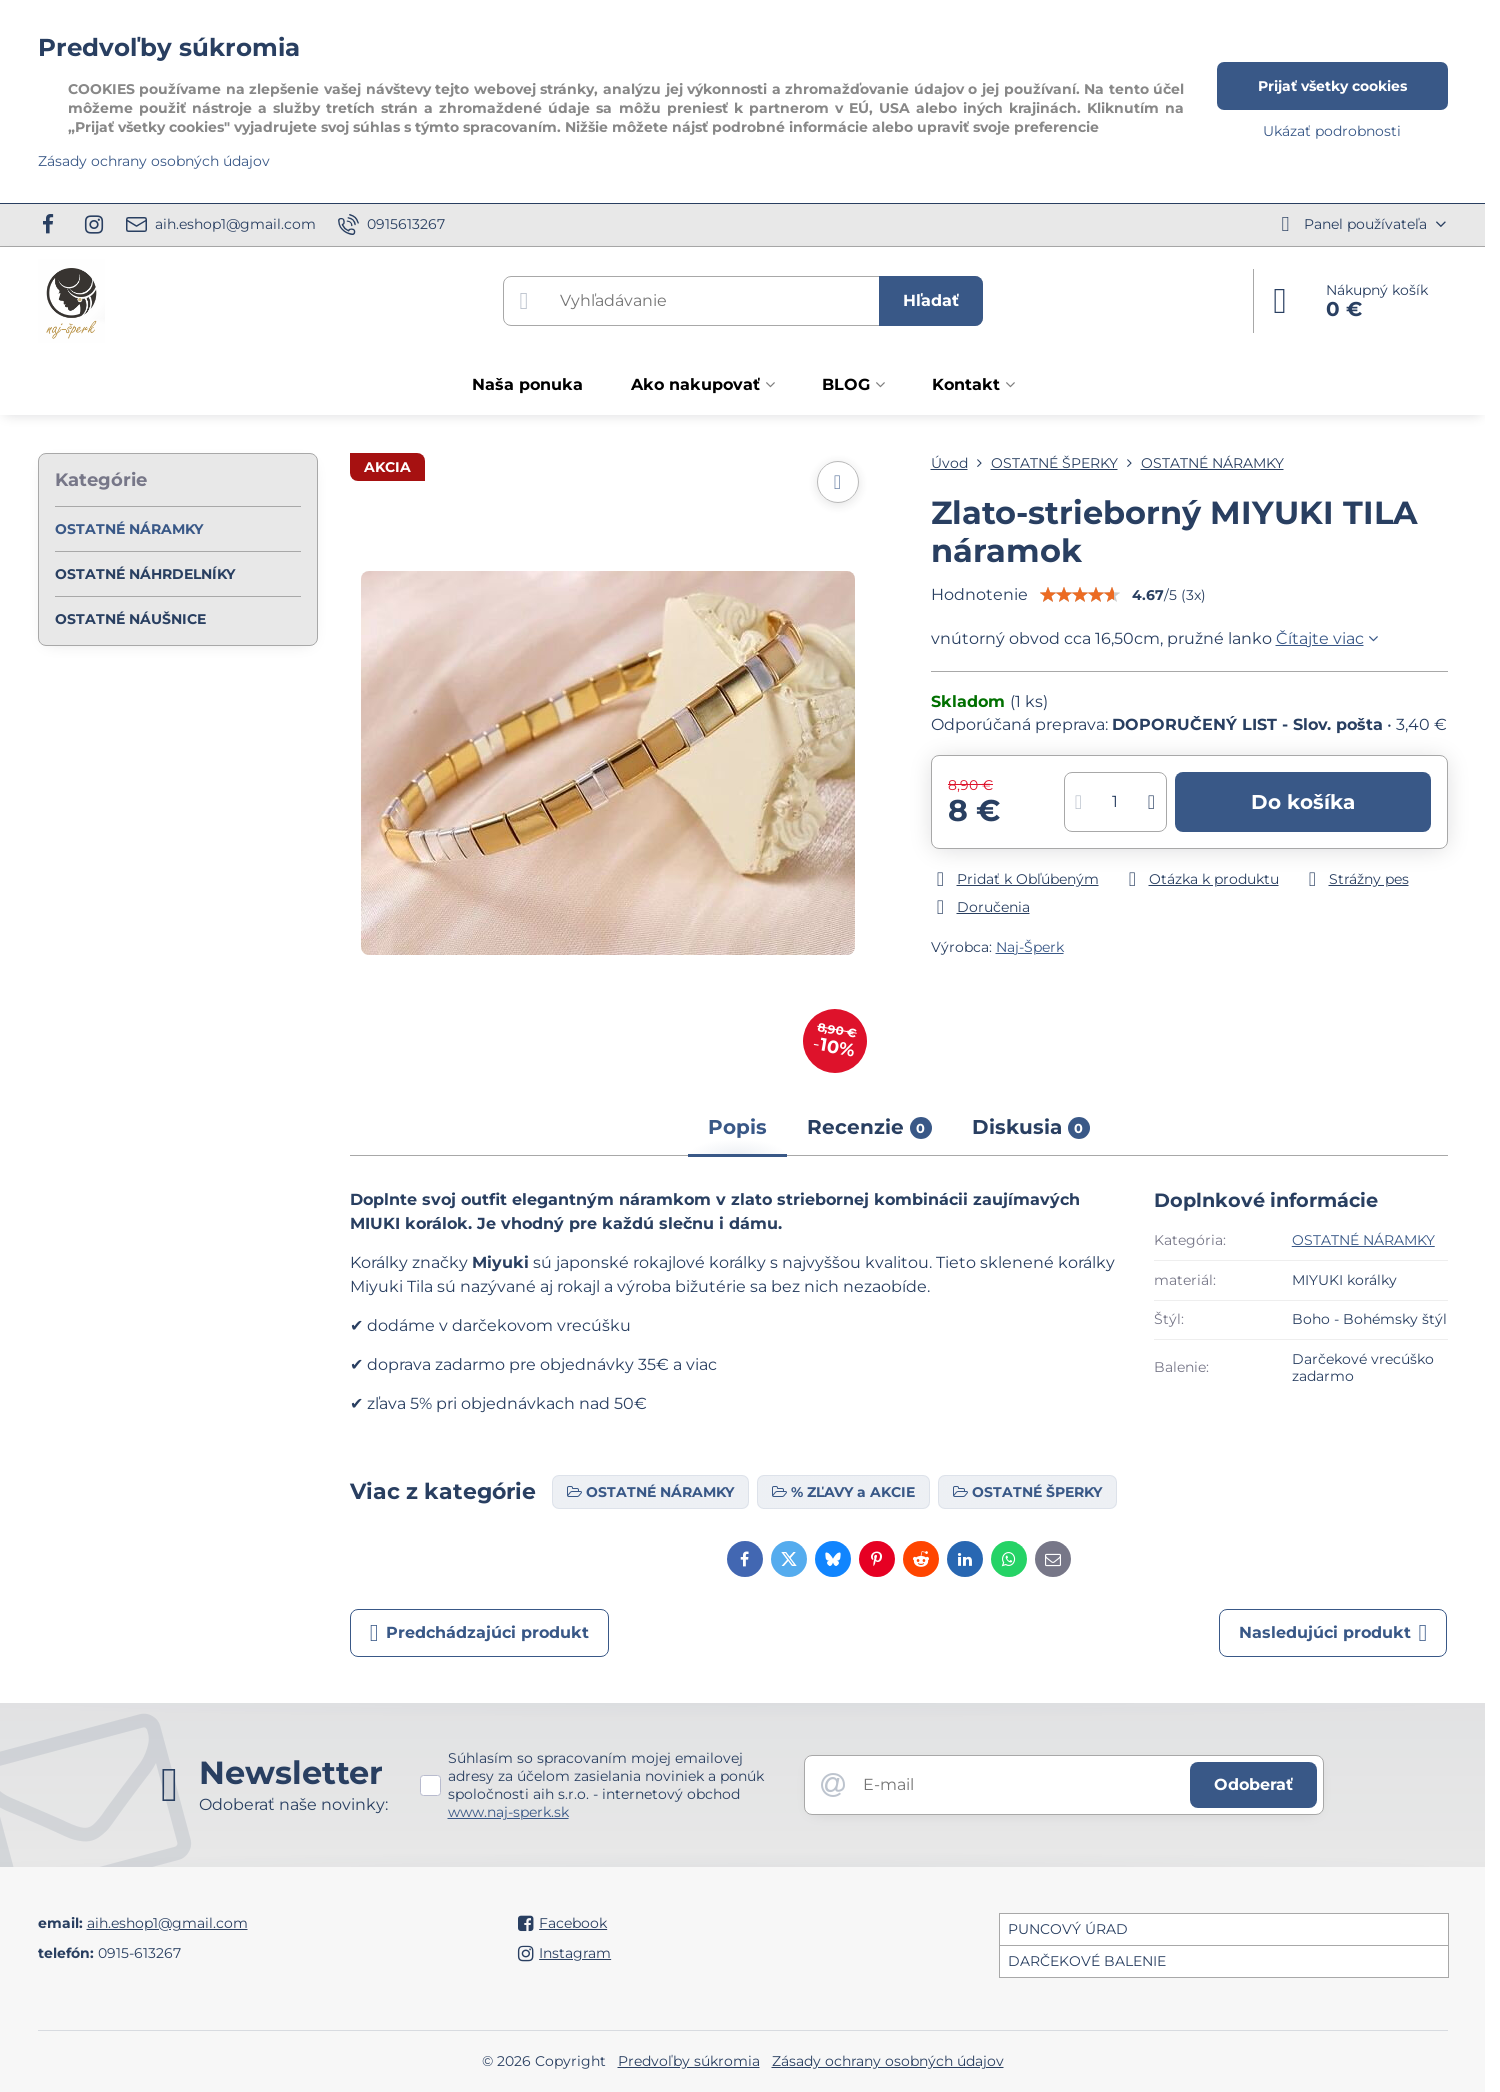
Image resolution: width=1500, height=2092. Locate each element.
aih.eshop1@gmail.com (167, 1923)
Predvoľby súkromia (689, 2061)
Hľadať (931, 300)
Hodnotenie (979, 594)
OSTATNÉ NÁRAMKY (1363, 1240)
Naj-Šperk (1030, 947)
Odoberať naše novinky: (293, 1804)
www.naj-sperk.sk (508, 1812)
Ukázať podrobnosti (1332, 131)
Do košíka (1303, 802)
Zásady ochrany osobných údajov (888, 2061)
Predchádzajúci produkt (480, 1633)
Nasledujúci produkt (1333, 1633)
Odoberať (1253, 1784)
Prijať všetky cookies (1332, 86)
